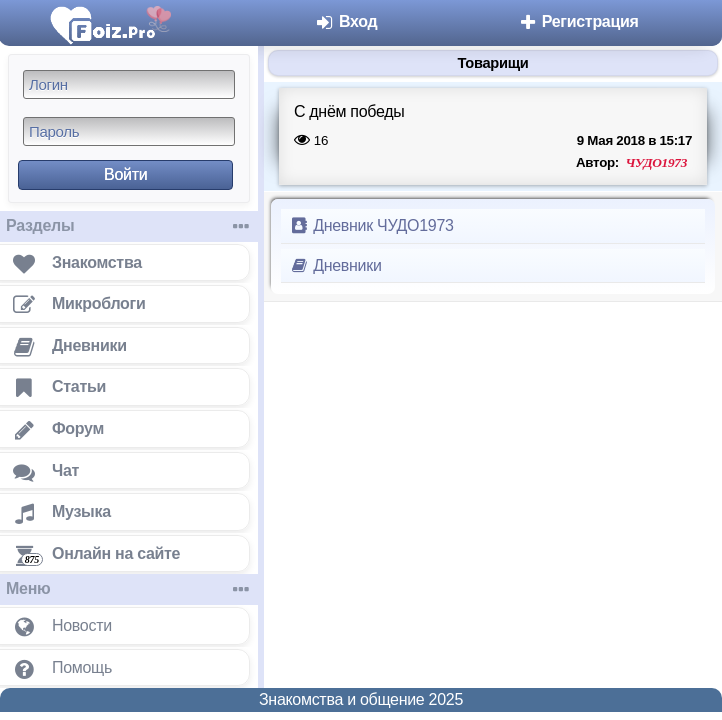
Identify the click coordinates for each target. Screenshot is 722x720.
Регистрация (578, 21)
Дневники (335, 265)
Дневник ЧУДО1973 (371, 225)
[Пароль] (129, 131)
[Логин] (129, 84)
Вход (346, 21)
